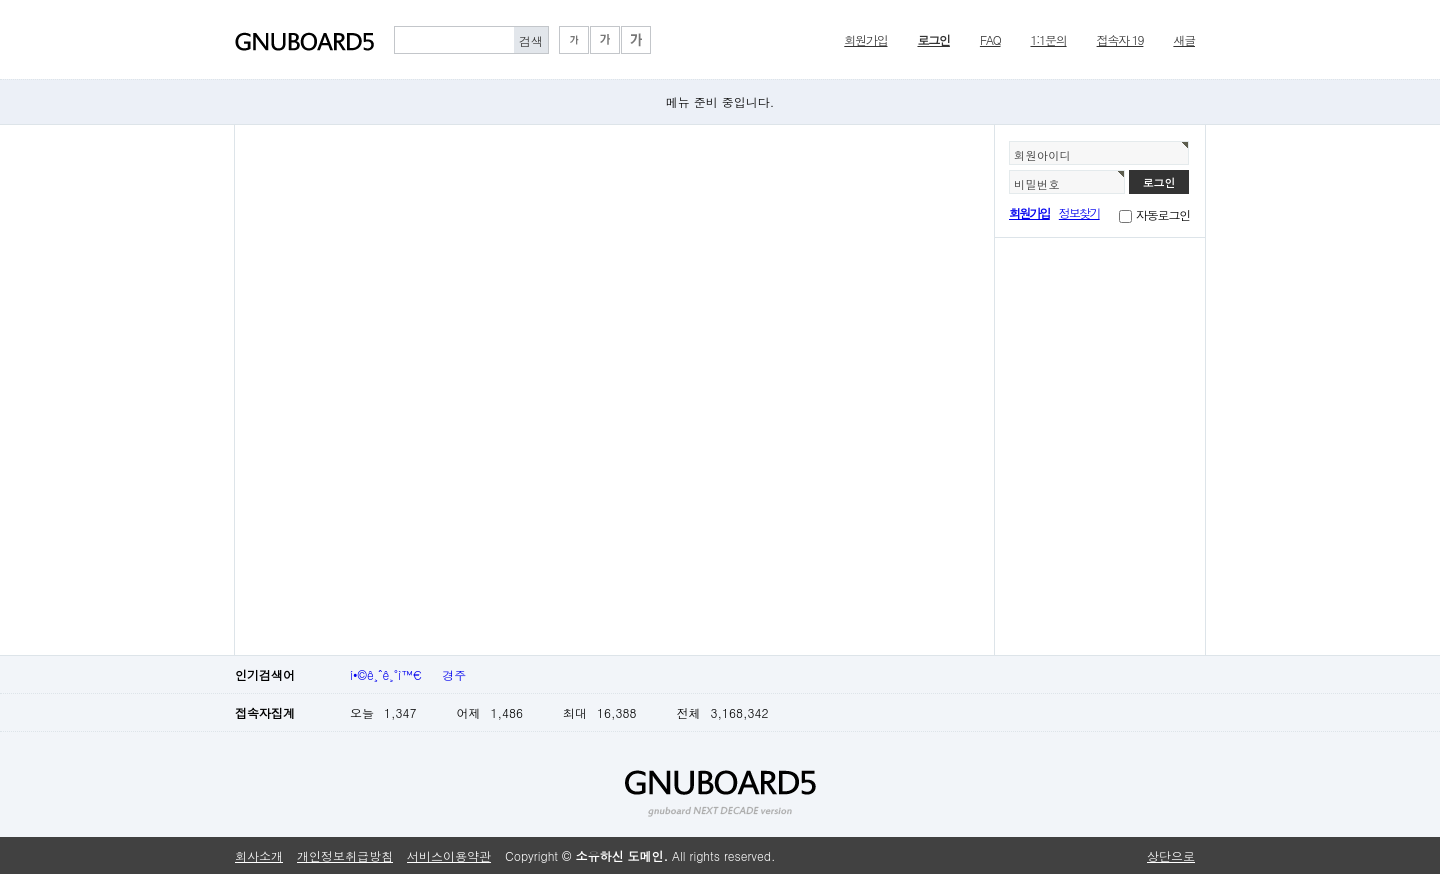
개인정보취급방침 (345, 855)
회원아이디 (1042, 155)
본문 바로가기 (0, 0)
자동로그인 (1163, 214)
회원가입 (865, 39)
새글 (1184, 39)
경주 (454, 674)
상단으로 (1171, 855)
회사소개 (259, 855)
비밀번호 (1037, 184)
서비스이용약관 (449, 855)
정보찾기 (1079, 212)
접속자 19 (1120, 39)
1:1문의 (1049, 39)
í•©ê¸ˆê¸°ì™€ (386, 674)
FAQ (990, 39)
